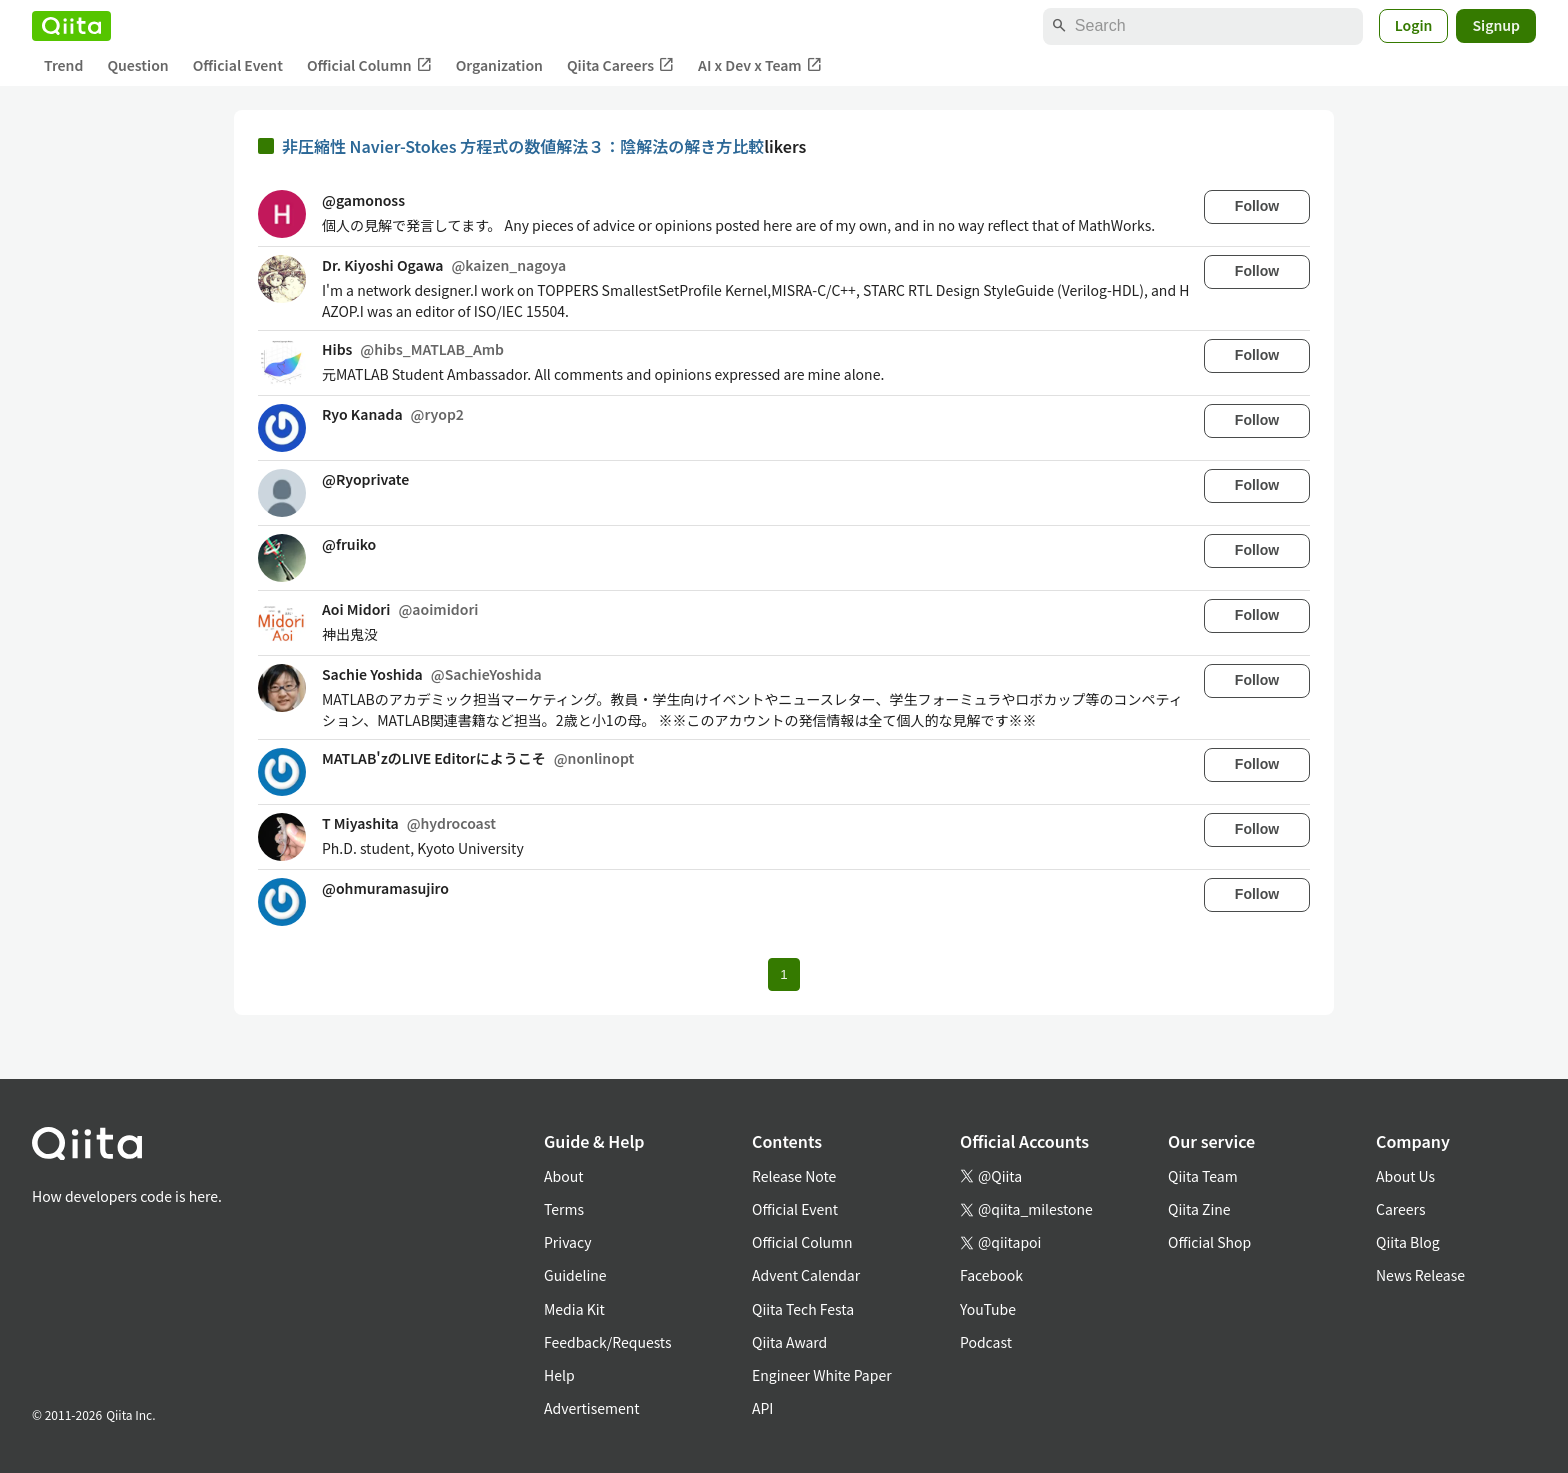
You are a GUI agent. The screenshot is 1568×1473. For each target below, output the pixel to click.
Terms (564, 1209)
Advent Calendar (806, 1275)
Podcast (986, 1342)
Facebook (991, 1275)
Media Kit (574, 1309)
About (563, 1176)
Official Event (238, 65)
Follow (1257, 206)
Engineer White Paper (822, 1375)
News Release (1420, 1275)
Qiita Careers (620, 65)
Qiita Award (789, 1342)
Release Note (794, 1176)
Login (1414, 25)
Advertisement (592, 1408)
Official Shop (1209, 1242)
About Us (1405, 1176)
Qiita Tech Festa (803, 1309)
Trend (63, 65)
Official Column (369, 65)
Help (559, 1375)
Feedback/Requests (608, 1342)
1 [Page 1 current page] (783, 974)
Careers (1400, 1209)
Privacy (567, 1242)
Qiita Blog (1408, 1242)
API (762, 1408)
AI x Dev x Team (760, 65)
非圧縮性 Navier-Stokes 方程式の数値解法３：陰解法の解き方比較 (523, 146)
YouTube (988, 1309)
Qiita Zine (1199, 1209)
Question (137, 65)
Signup (1496, 25)
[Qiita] (71, 26)
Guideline (575, 1275)
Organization (499, 65)
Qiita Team (1203, 1176)
